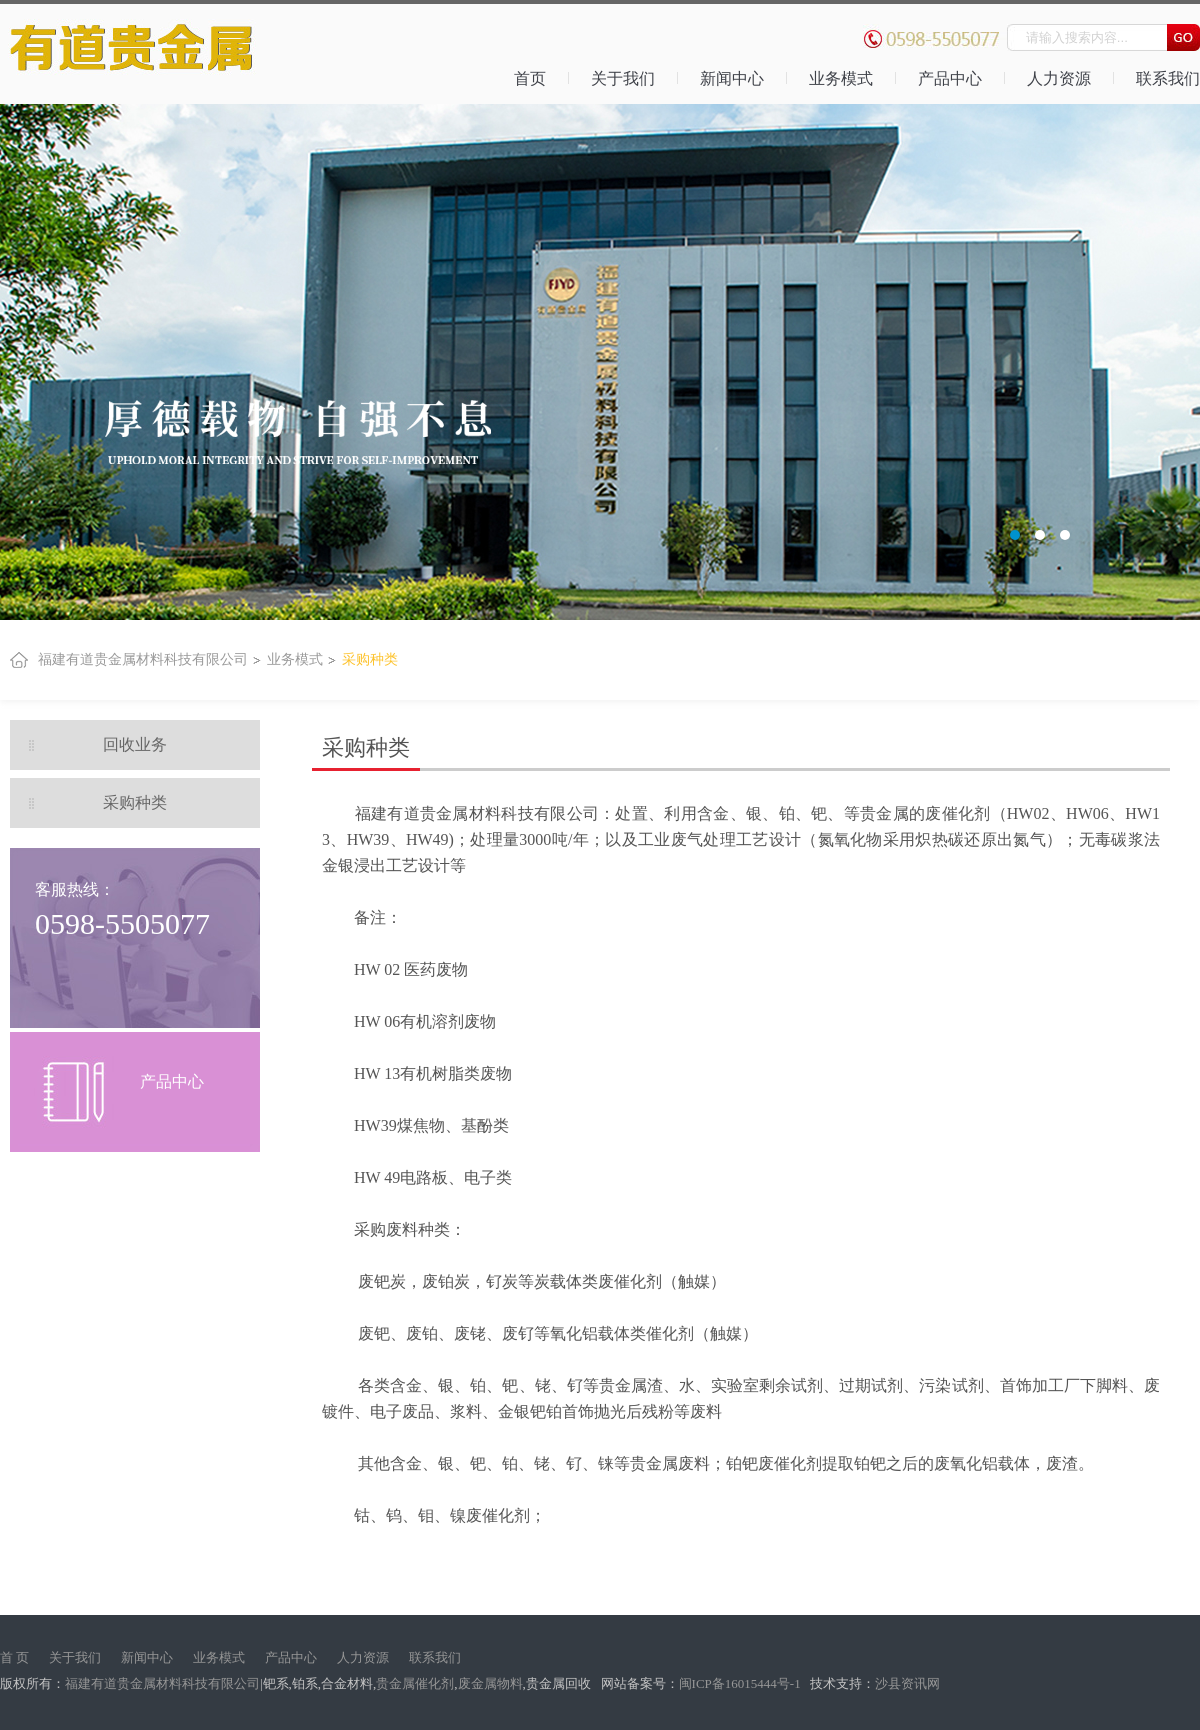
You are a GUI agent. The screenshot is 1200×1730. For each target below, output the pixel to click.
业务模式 (841, 78)
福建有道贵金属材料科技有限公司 (143, 659)
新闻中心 (732, 78)
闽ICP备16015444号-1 (741, 1683)
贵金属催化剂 (415, 1683)
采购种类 (370, 659)
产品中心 (950, 78)
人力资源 (1059, 78)
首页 (530, 78)
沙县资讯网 (907, 1683)
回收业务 (135, 744)
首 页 (14, 1657)
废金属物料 (490, 1683)
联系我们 (435, 1657)
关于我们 (623, 78)
